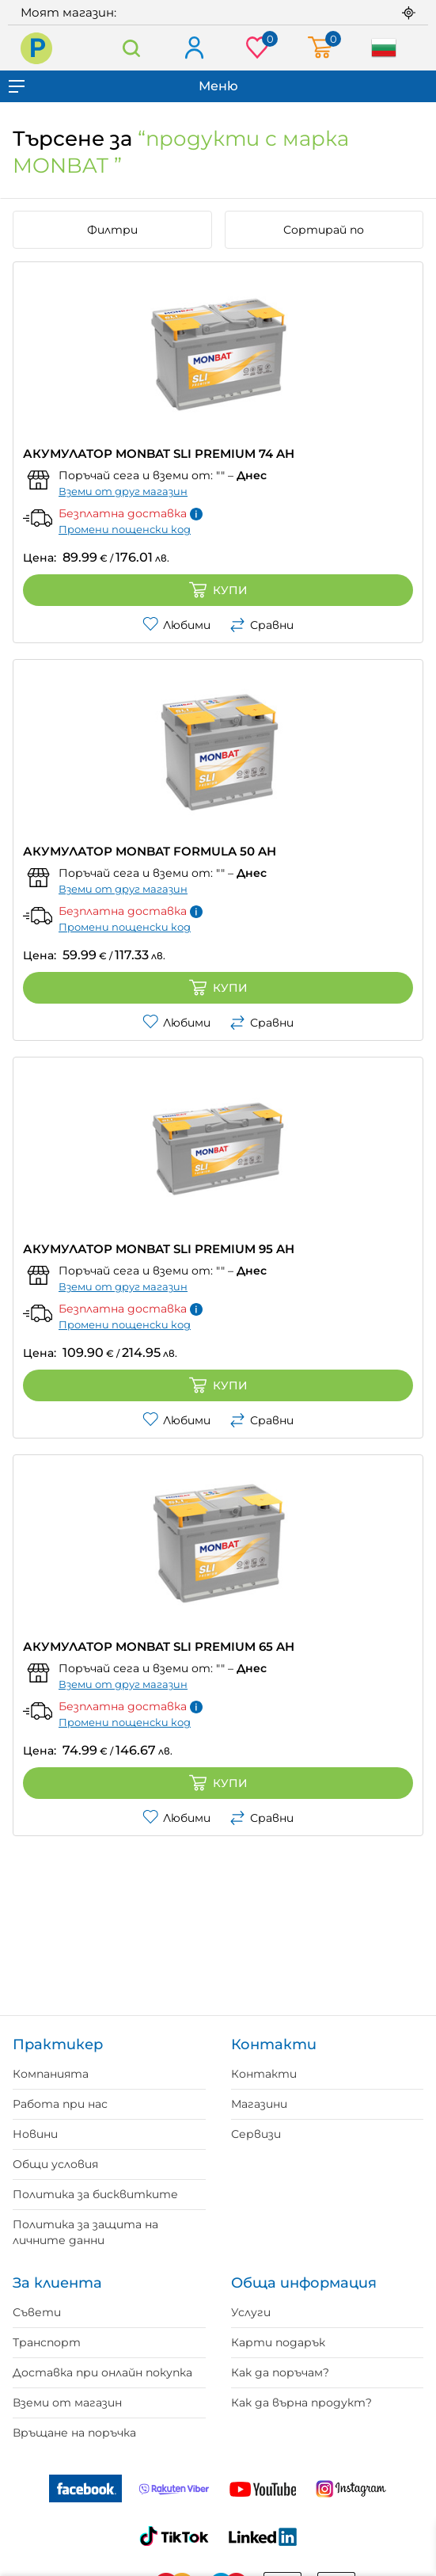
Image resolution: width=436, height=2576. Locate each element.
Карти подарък (278, 2342)
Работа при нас (60, 2104)
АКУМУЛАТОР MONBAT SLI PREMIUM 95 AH (158, 1248)
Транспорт (47, 2342)
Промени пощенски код (125, 529)
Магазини (259, 2104)
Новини (35, 2134)
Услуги (251, 2312)
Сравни (261, 625)
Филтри (112, 230)
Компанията (51, 2074)
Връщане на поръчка (74, 2432)
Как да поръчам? (280, 2372)
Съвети (37, 2312)
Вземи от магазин (67, 2402)
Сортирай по (323, 230)
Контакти (264, 2074)
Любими (176, 625)
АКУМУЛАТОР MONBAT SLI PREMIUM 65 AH (158, 1646)
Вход (193, 49)
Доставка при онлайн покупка (102, 2372)
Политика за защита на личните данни (85, 2232)
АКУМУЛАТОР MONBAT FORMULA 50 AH (149, 851)
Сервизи (256, 2134)
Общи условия (55, 2164)
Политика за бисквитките (95, 2194)
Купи (218, 590)
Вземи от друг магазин (123, 491)
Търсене (131, 47)
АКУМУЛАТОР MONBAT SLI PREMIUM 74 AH (158, 453)
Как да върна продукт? (301, 2402)
